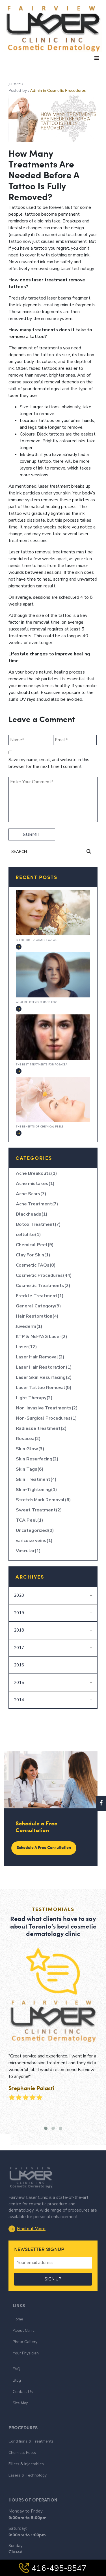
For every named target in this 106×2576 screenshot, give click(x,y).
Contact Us (23, 2371)
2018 (19, 1630)
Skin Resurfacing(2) (37, 1459)
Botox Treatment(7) (38, 1224)
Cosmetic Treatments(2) (43, 1285)
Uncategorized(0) (35, 1530)
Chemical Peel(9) (35, 1245)
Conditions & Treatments (30, 2421)
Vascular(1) (28, 1551)
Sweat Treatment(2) (39, 1510)
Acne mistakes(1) (35, 1183)
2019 (19, 1613)
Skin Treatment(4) (36, 1479)
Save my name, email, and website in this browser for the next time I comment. (48, 763)
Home (18, 2298)
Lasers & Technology (27, 2455)
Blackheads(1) (31, 1214)
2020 (19, 1595)
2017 (19, 1648)
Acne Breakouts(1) (36, 1173)
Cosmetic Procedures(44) (44, 1275)
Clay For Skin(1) (33, 1255)
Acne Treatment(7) (37, 1204)
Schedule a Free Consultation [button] (44, 1847)
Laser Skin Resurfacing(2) (44, 1377)
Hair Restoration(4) (37, 1316)
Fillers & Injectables (26, 2443)
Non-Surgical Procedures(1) (46, 1418)
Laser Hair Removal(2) (40, 1357)
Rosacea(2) (28, 1438)
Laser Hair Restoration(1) (44, 1367)
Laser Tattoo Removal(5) (44, 1387)
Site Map (21, 2382)
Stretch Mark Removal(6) (43, 1500)
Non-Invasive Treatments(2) (47, 1408)
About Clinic (23, 2309)
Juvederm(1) (29, 1326)
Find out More (27, 2207)
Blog (17, 2359)
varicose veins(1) (34, 1540)
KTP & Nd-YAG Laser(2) (41, 1336)
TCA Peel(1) (29, 1520)
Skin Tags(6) (30, 1469)
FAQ (16, 2348)
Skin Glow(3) (30, 1449)
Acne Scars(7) (31, 1194)
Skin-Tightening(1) (36, 1489)
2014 (19, 1700)
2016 (19, 1665)
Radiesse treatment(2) (41, 1428)
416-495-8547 (53, 2568)
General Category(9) (38, 1306)
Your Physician (26, 2332)
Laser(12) (26, 1347)
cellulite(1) (28, 1234)
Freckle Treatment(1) (40, 1296)
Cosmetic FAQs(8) (36, 1265)
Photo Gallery (25, 2321)
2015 (19, 1682)
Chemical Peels (22, 2432)
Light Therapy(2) (34, 1398)
